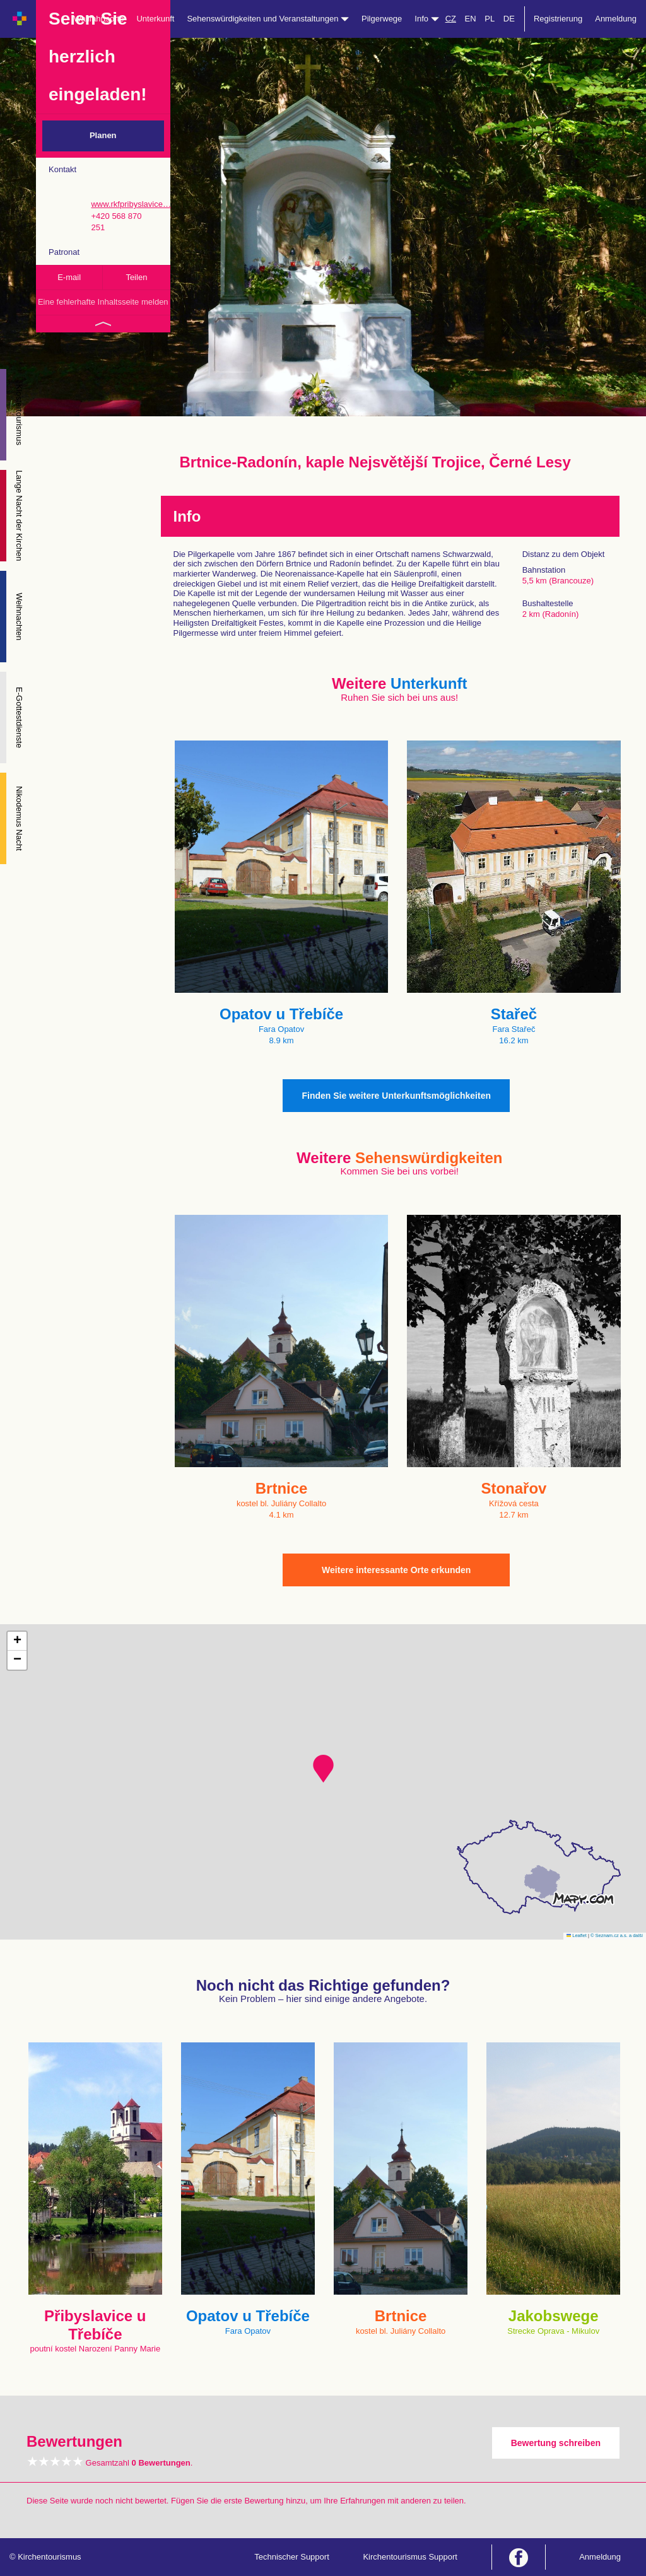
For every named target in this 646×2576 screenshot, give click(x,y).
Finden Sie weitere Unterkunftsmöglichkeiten (396, 1096)
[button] (323, 1769)
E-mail (69, 277)
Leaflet (577, 1935)
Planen (103, 135)
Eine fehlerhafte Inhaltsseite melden (103, 302)
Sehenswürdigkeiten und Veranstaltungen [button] (268, 18)
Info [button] (426, 18)
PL (489, 18)
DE (509, 18)
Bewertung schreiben (556, 2443)
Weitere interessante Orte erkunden (396, 1570)
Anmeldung (616, 18)
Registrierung (558, 18)
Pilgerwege (381, 18)
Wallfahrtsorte (99, 18)
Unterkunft (155, 18)
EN (470, 18)
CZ (450, 18)
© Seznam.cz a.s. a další (616, 1935)
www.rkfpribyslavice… (130, 204)
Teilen (136, 277)
